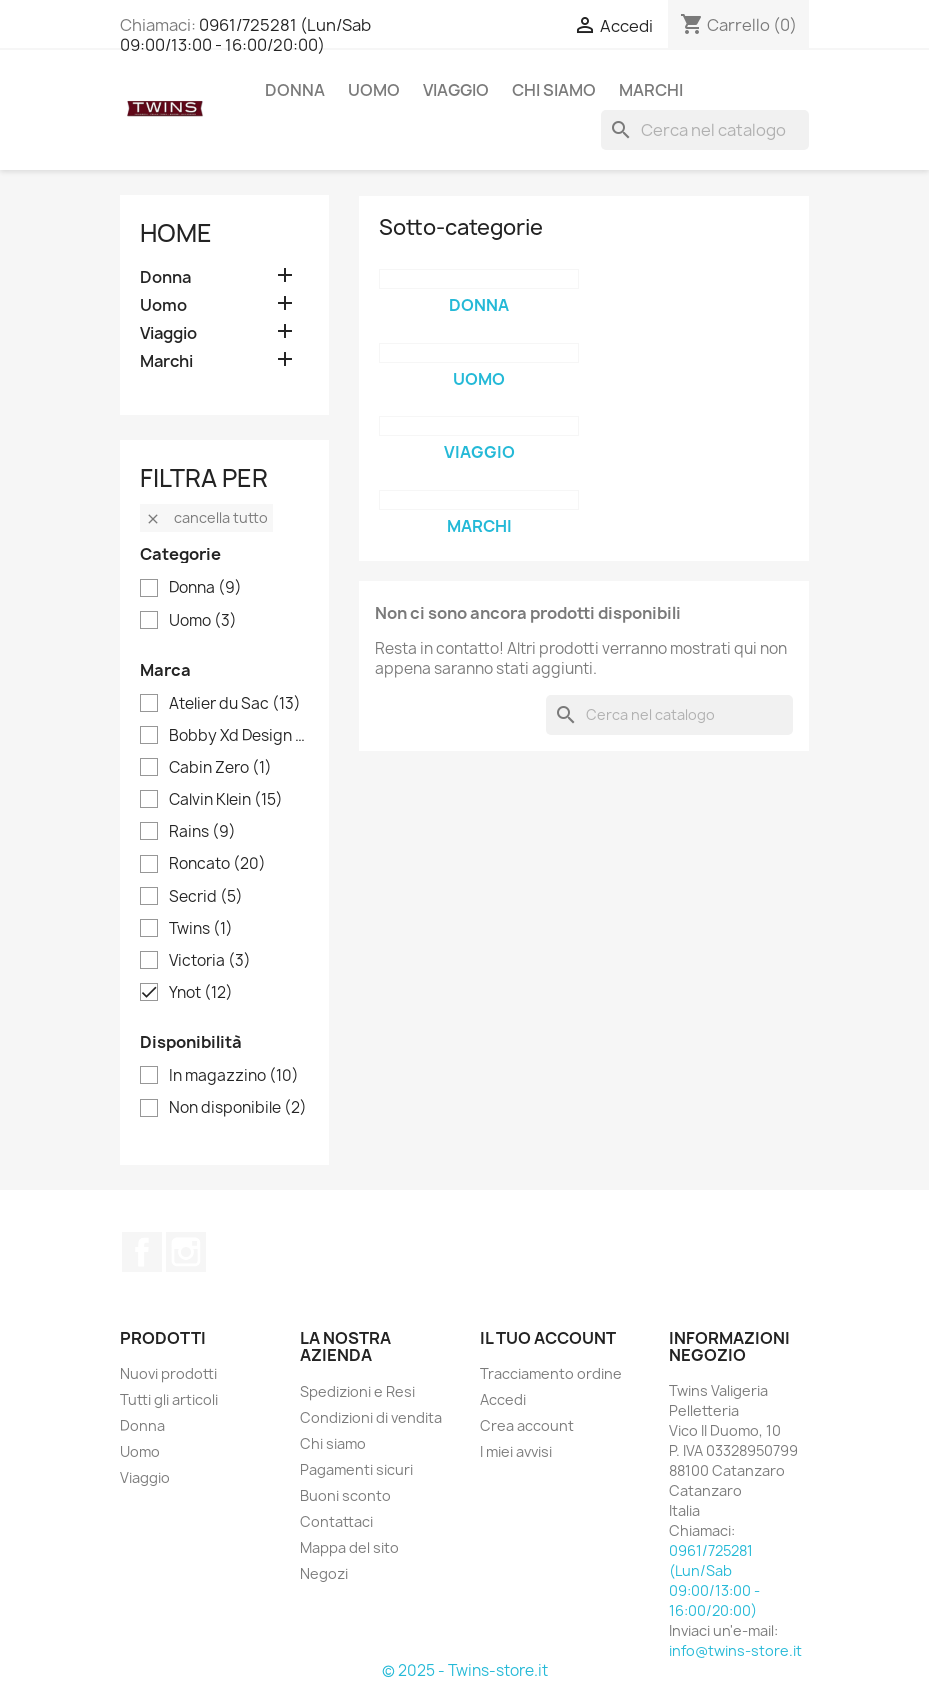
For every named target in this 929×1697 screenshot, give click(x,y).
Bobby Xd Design (239, 736)
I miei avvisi (516, 1451)
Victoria (210, 961)
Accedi (503, 1399)
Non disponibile (238, 1108)
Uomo (374, 90)
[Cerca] (705, 130)
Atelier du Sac (235, 704)
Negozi (324, 1573)
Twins (201, 929)
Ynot (201, 993)
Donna (295, 90)
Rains (202, 832)
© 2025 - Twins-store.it (465, 1670)
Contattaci (336, 1521)
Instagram (186, 1252)
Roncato (217, 864)
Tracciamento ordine (551, 1373)
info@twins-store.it (735, 1650)
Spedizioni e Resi (357, 1391)
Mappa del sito (349, 1547)
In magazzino (234, 1076)
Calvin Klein (226, 800)
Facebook (142, 1252)
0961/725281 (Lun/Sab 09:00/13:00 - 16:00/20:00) (245, 35)
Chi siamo (554, 90)
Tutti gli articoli (169, 1399)
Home (176, 233)
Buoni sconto (345, 1495)
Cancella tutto (206, 517)
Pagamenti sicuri (356, 1469)
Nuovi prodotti (168, 1373)
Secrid (206, 897)
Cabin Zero (220, 768)
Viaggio (456, 90)
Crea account (527, 1425)
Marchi (651, 90)
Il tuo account (548, 1338)
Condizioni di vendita (371, 1417)
